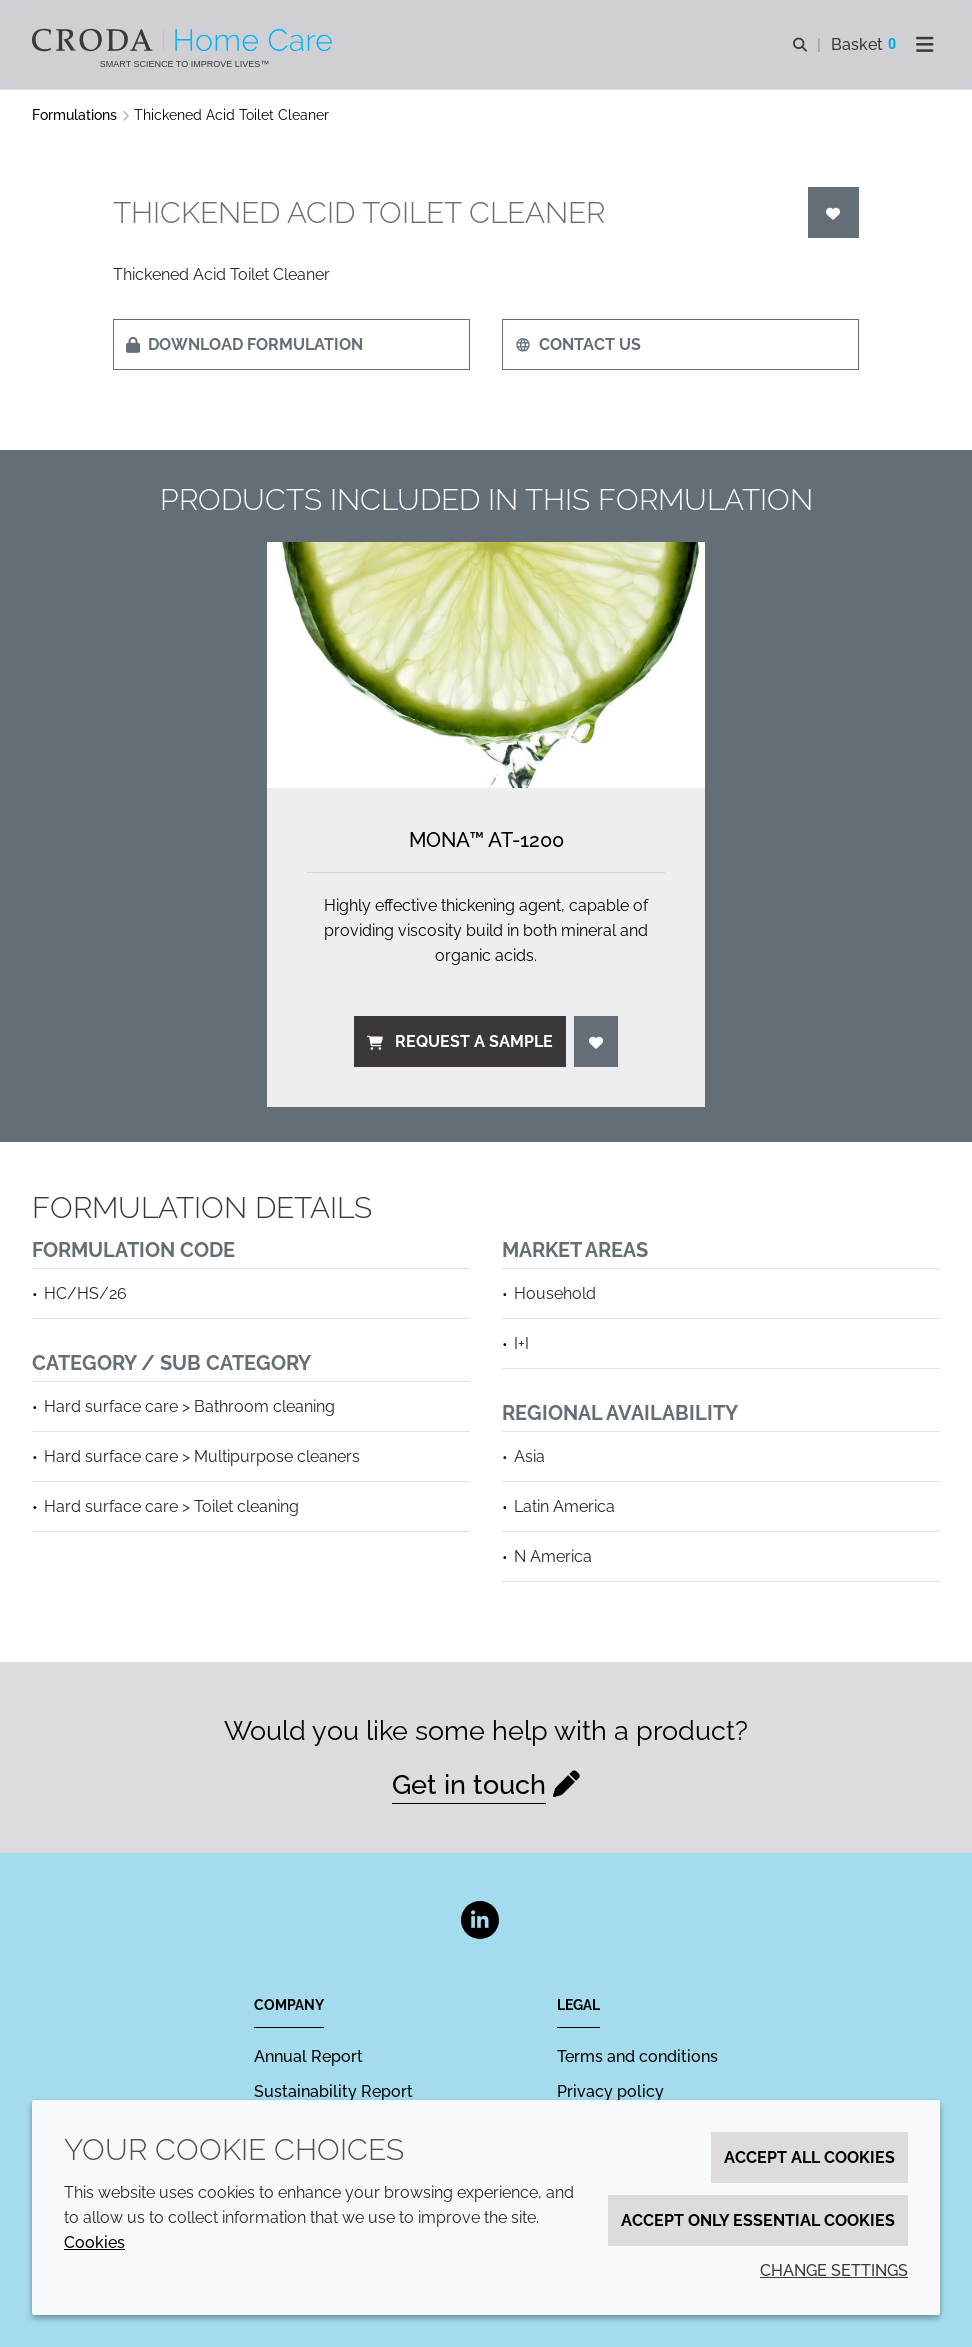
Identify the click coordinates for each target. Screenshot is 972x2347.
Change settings (834, 2270)
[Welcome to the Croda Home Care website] (184, 40)
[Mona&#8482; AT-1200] (486, 665)
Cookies (94, 2242)
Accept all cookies (809, 2157)
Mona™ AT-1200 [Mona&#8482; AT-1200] (486, 840)
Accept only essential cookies (758, 2220)
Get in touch (469, 1784)
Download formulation (244, 344)
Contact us (578, 344)
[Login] (834, 212)
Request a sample (460, 1041)
